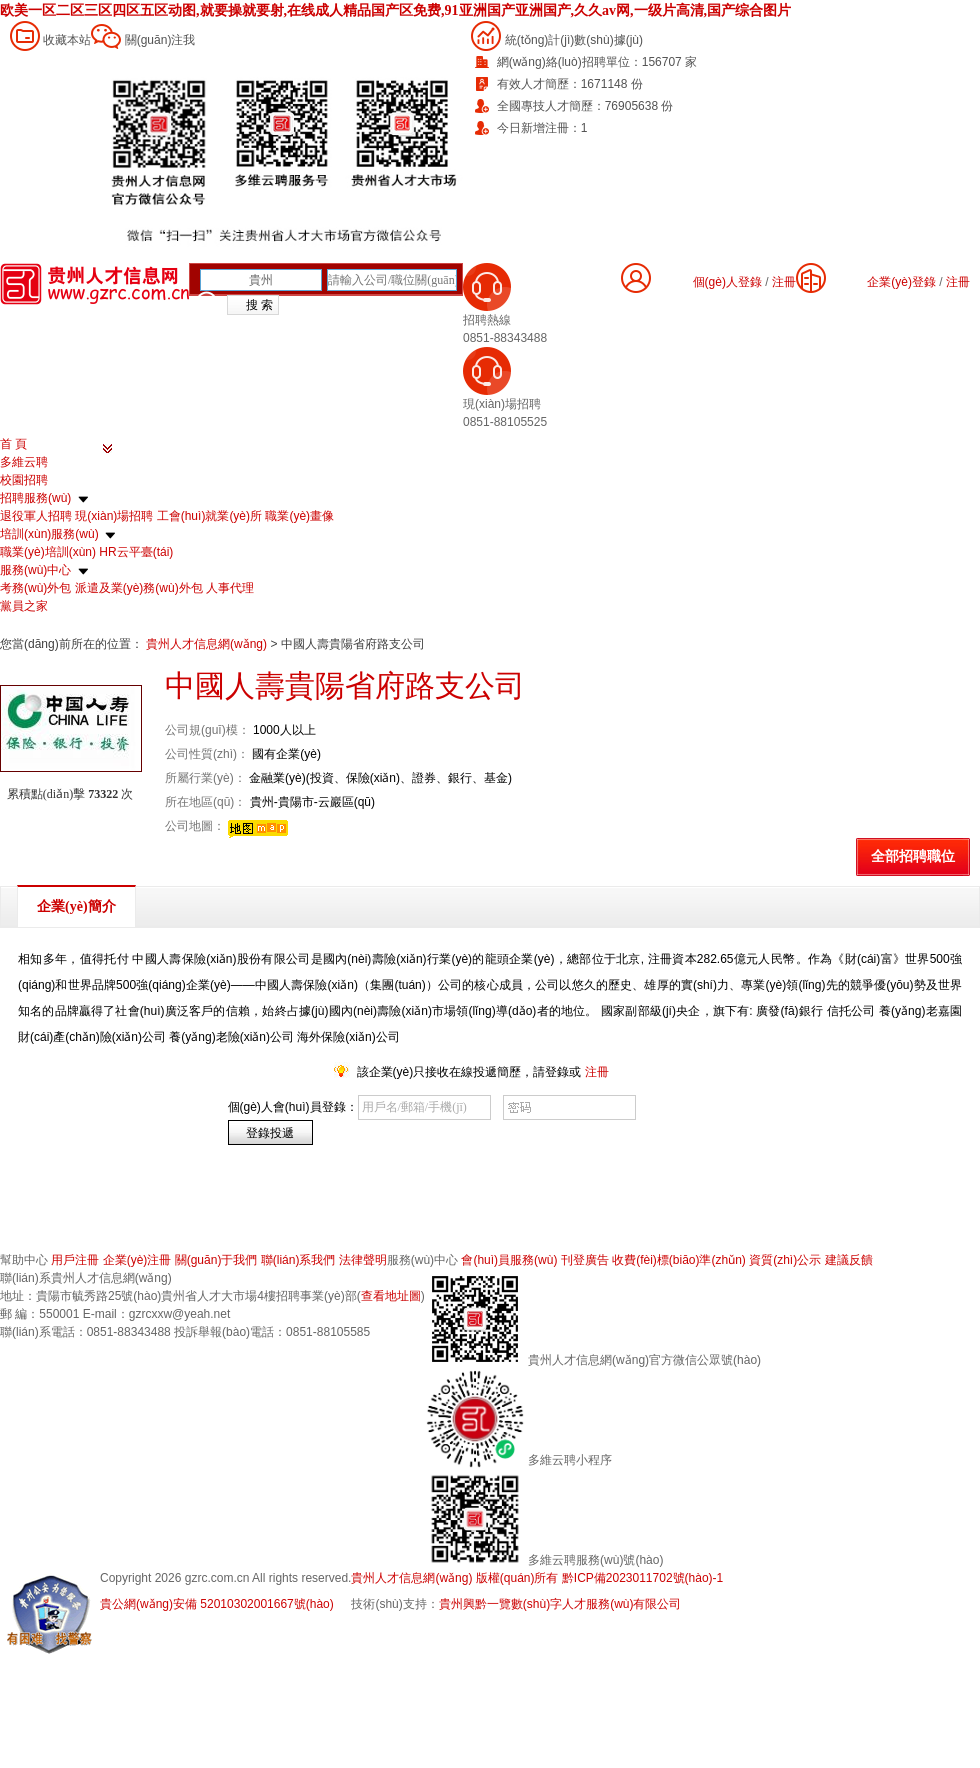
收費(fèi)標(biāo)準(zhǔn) (679, 1260)
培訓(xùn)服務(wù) (49, 534)
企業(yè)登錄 (901, 282)
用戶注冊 (75, 1260)
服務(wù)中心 (35, 570)
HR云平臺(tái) (136, 552)
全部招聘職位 (913, 856)
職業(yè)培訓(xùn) (48, 552)
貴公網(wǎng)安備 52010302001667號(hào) (217, 1604)
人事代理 (230, 588)
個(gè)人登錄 (727, 282)
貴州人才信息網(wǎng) (208, 644)
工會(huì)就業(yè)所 (209, 516)
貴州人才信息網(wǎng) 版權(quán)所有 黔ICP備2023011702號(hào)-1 (537, 1578)
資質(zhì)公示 (785, 1260)
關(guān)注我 (160, 40)
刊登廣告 (585, 1260)
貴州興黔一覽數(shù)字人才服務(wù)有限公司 (560, 1604)
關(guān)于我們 (216, 1260)
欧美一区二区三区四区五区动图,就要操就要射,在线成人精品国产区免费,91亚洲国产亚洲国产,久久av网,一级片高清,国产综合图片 (395, 10)
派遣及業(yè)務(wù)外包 (139, 588)
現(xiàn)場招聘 (114, 516)
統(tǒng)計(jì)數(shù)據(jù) (574, 40)
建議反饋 (849, 1260)
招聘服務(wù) (35, 498)
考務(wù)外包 (35, 588)
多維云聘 (24, 462)
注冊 (958, 282)
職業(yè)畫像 (299, 516)
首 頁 (13, 444)
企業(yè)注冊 (137, 1260)
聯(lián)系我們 (298, 1260)
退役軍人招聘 (36, 516)
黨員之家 (24, 606)
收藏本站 (67, 40)
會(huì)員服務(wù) (509, 1260)
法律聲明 (363, 1260)
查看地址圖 (391, 1296)
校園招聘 (24, 480)
